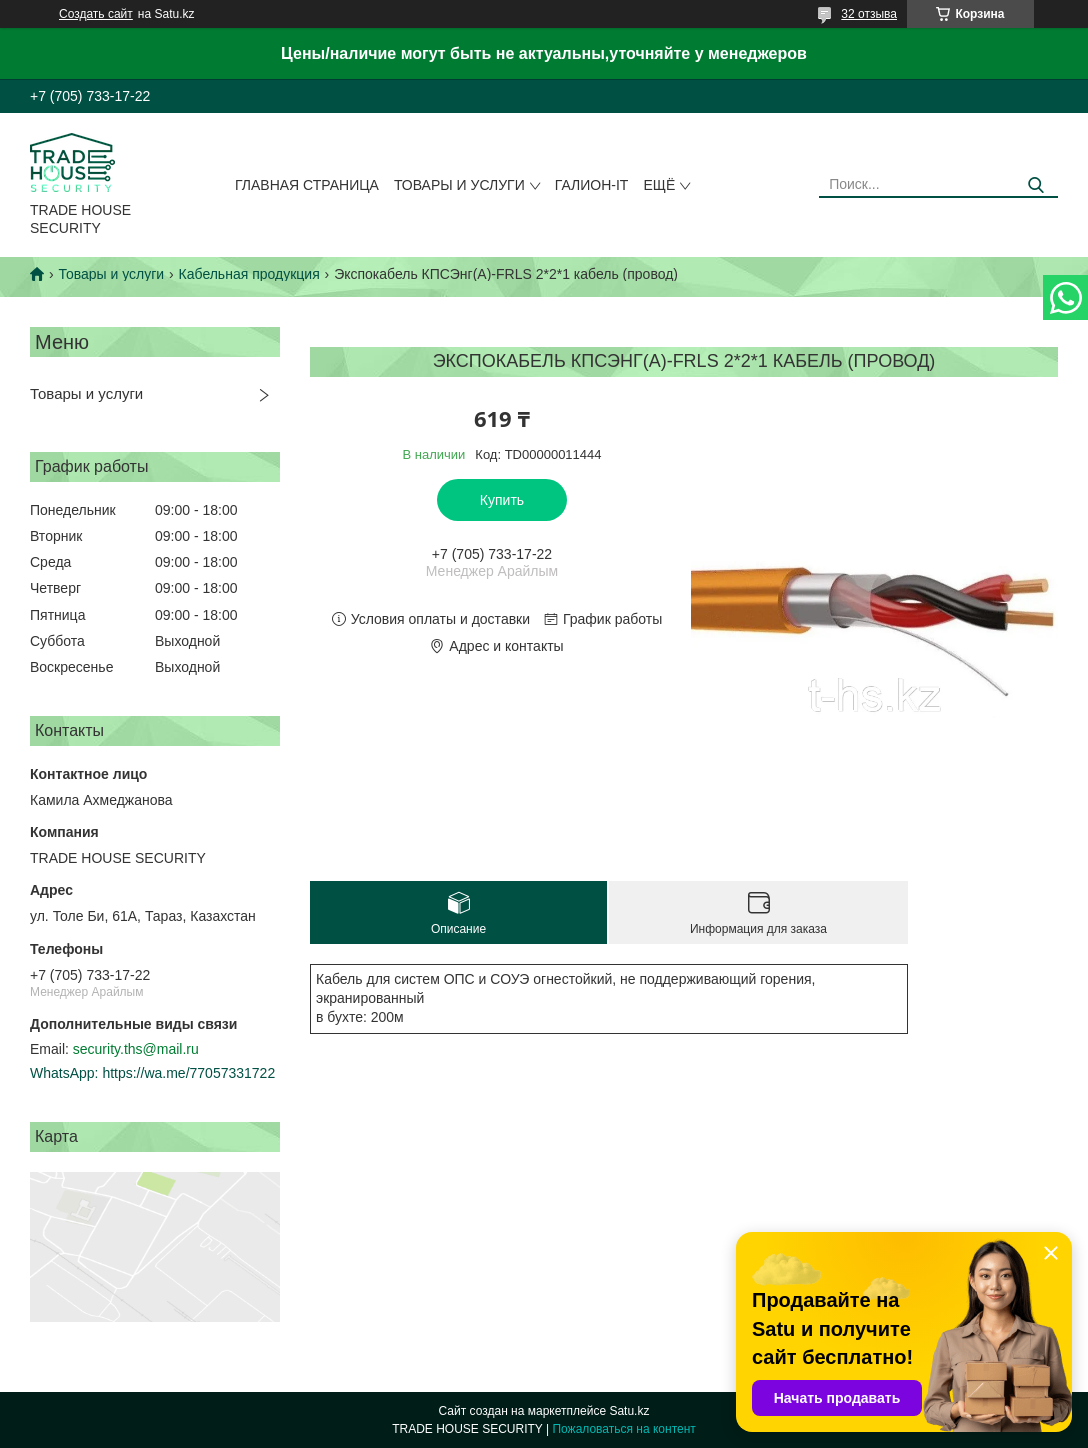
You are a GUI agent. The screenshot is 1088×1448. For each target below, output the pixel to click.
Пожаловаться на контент (623, 1429)
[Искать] (1035, 185)
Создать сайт (96, 14)
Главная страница (307, 185)
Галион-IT (592, 185)
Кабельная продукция (249, 274)
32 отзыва (869, 14)
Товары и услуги (459, 185)
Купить (502, 500)
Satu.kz (629, 1411)
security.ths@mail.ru (136, 1049)
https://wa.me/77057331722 (188, 1073)
